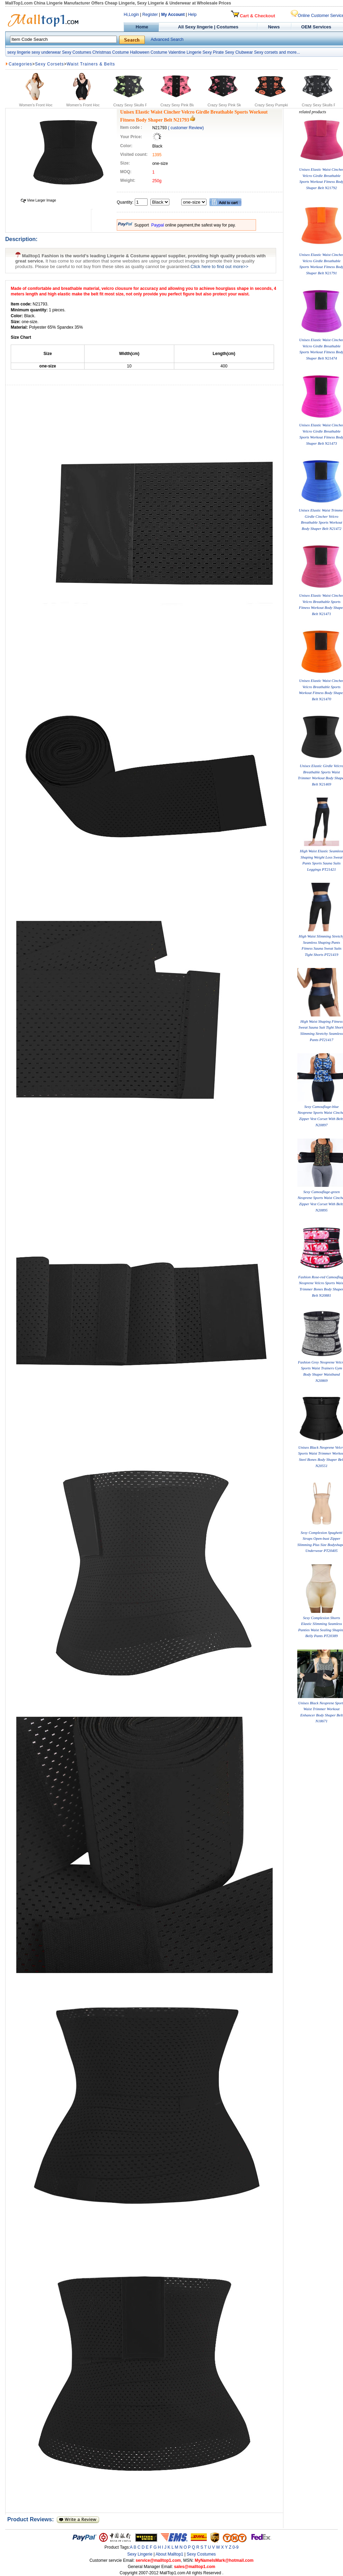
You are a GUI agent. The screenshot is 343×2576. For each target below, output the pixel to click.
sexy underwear (46, 52)
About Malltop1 (169, 2554)
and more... (289, 52)
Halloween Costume (148, 52)
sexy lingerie (18, 52)
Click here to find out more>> (219, 266)
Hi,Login (131, 14)
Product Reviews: (32, 2519)
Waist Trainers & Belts (91, 64)
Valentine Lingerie (184, 52)
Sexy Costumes (76, 52)
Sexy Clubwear (239, 52)
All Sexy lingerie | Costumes (208, 26)
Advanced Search (167, 39)
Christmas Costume (110, 52)
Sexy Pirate (212, 52)
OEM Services (316, 26)
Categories (20, 64)
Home (141, 26)
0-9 (235, 2547)
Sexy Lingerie (139, 2554)
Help (192, 14)
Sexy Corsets (49, 64)
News (274, 26)
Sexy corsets (266, 52)
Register (150, 14)
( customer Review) (186, 127)
